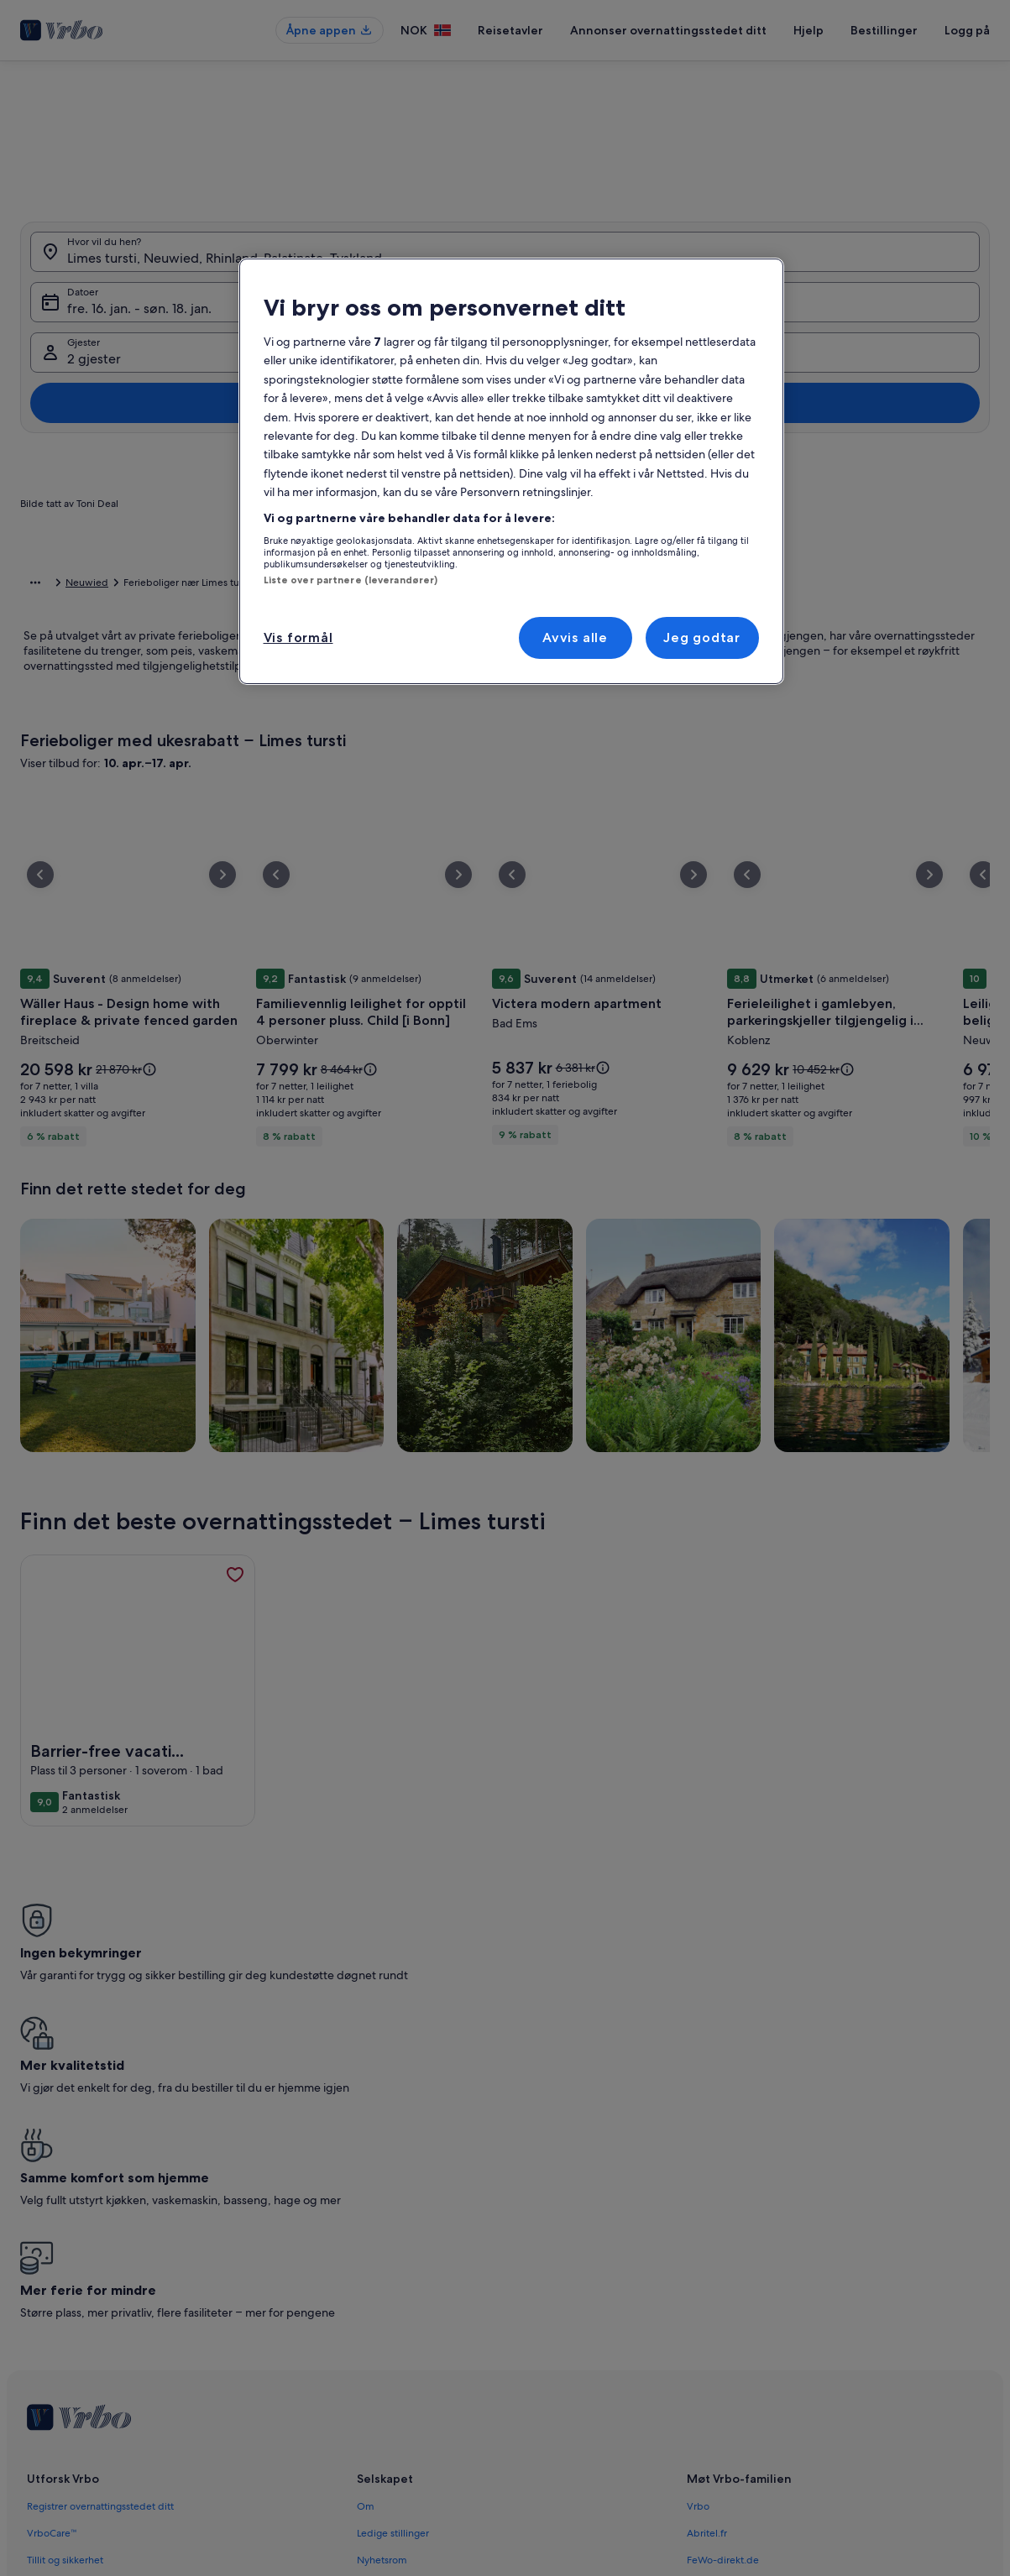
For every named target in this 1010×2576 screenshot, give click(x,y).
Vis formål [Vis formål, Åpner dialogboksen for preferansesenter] (298, 637)
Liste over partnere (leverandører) (351, 580)
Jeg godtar (701, 637)
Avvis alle (575, 637)
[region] (511, 471)
